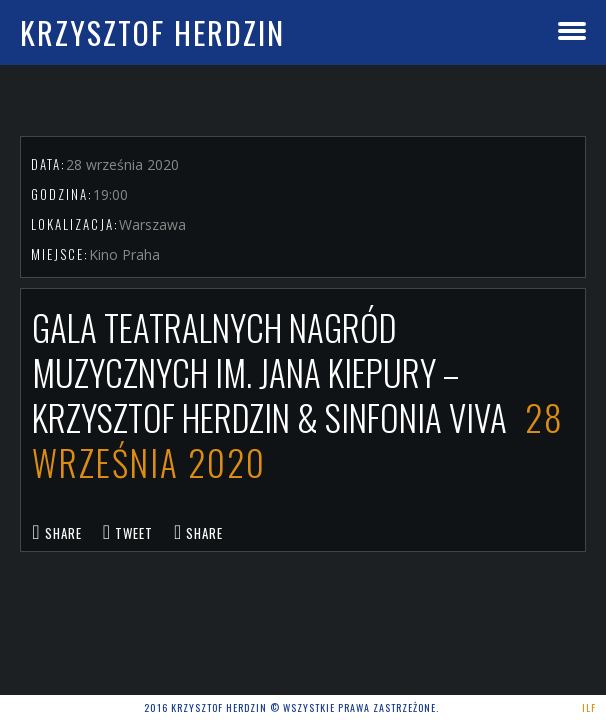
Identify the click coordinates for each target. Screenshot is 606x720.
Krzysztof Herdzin (152, 32)
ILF (589, 707)
